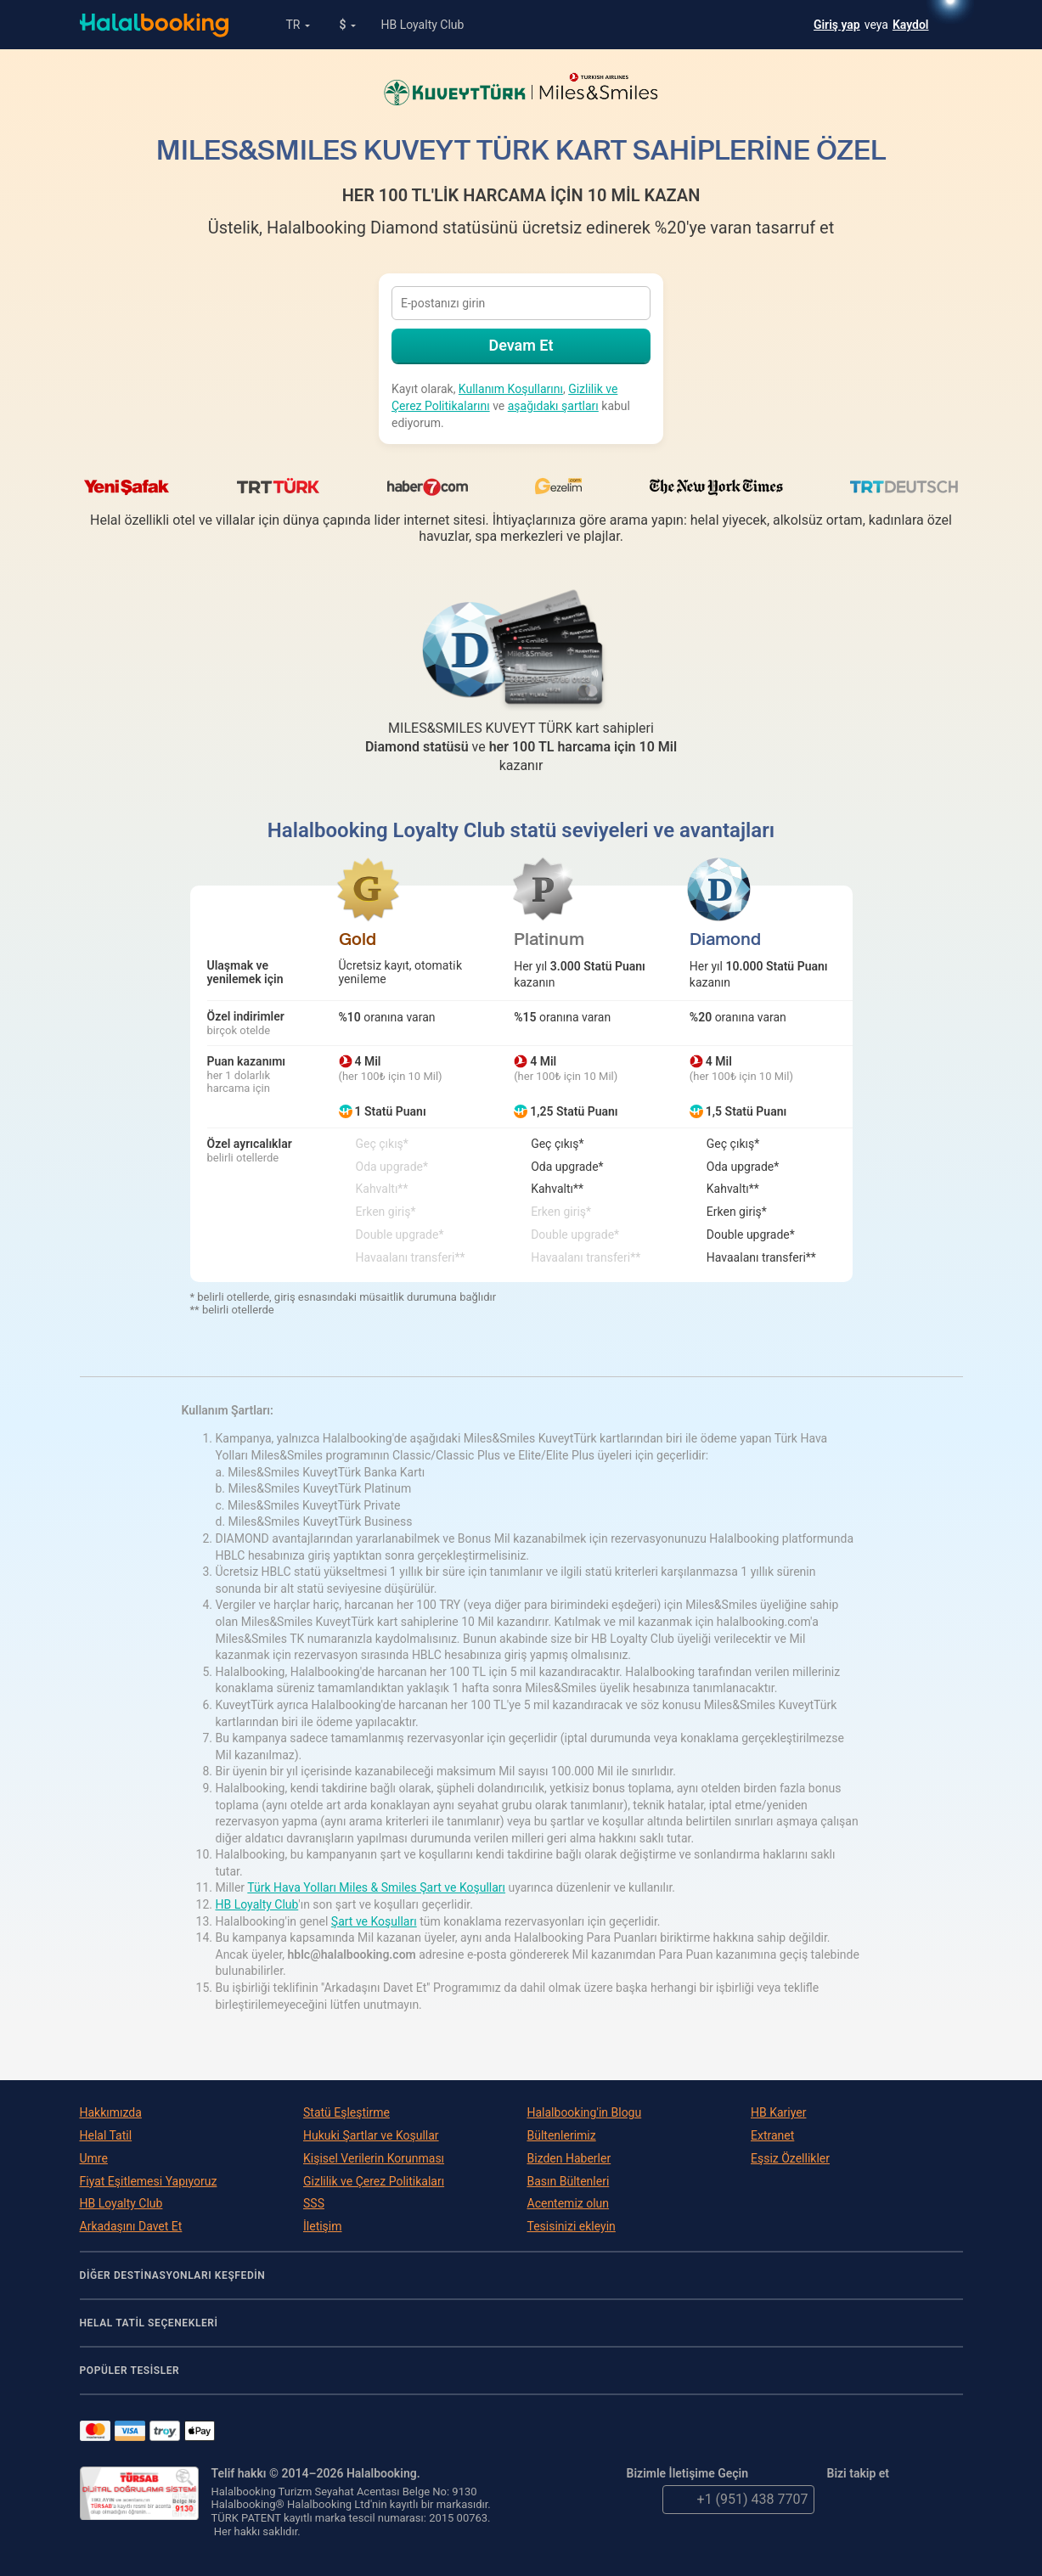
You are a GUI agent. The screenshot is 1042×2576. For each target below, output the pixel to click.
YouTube (912, 2499)
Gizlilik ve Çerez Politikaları (373, 2181)
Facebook (877, 2499)
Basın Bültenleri (568, 2181)
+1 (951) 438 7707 (735, 2499)
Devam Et (520, 345)
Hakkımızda (111, 2112)
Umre (94, 2158)
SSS (313, 2203)
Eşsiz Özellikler (790, 2158)
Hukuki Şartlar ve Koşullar (371, 2135)
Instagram (948, 2499)
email (641, 2499)
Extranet (772, 2135)
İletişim (322, 2226)
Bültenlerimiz (561, 2135)
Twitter (841, 2499)
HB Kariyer (778, 2112)
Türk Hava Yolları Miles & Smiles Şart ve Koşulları (376, 1887)
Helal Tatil (106, 2135)
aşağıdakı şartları (553, 406)
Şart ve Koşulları (374, 1921)
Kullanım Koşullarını (511, 389)
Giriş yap (837, 24)
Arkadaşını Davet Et (131, 2226)
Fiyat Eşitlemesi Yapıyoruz (148, 2181)
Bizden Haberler (569, 2158)
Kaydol (911, 24)
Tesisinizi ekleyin (571, 2226)
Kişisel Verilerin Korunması (373, 2158)
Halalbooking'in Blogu (584, 2112)
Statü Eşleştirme (346, 2112)
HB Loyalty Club (422, 24)
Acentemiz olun (568, 2203)
